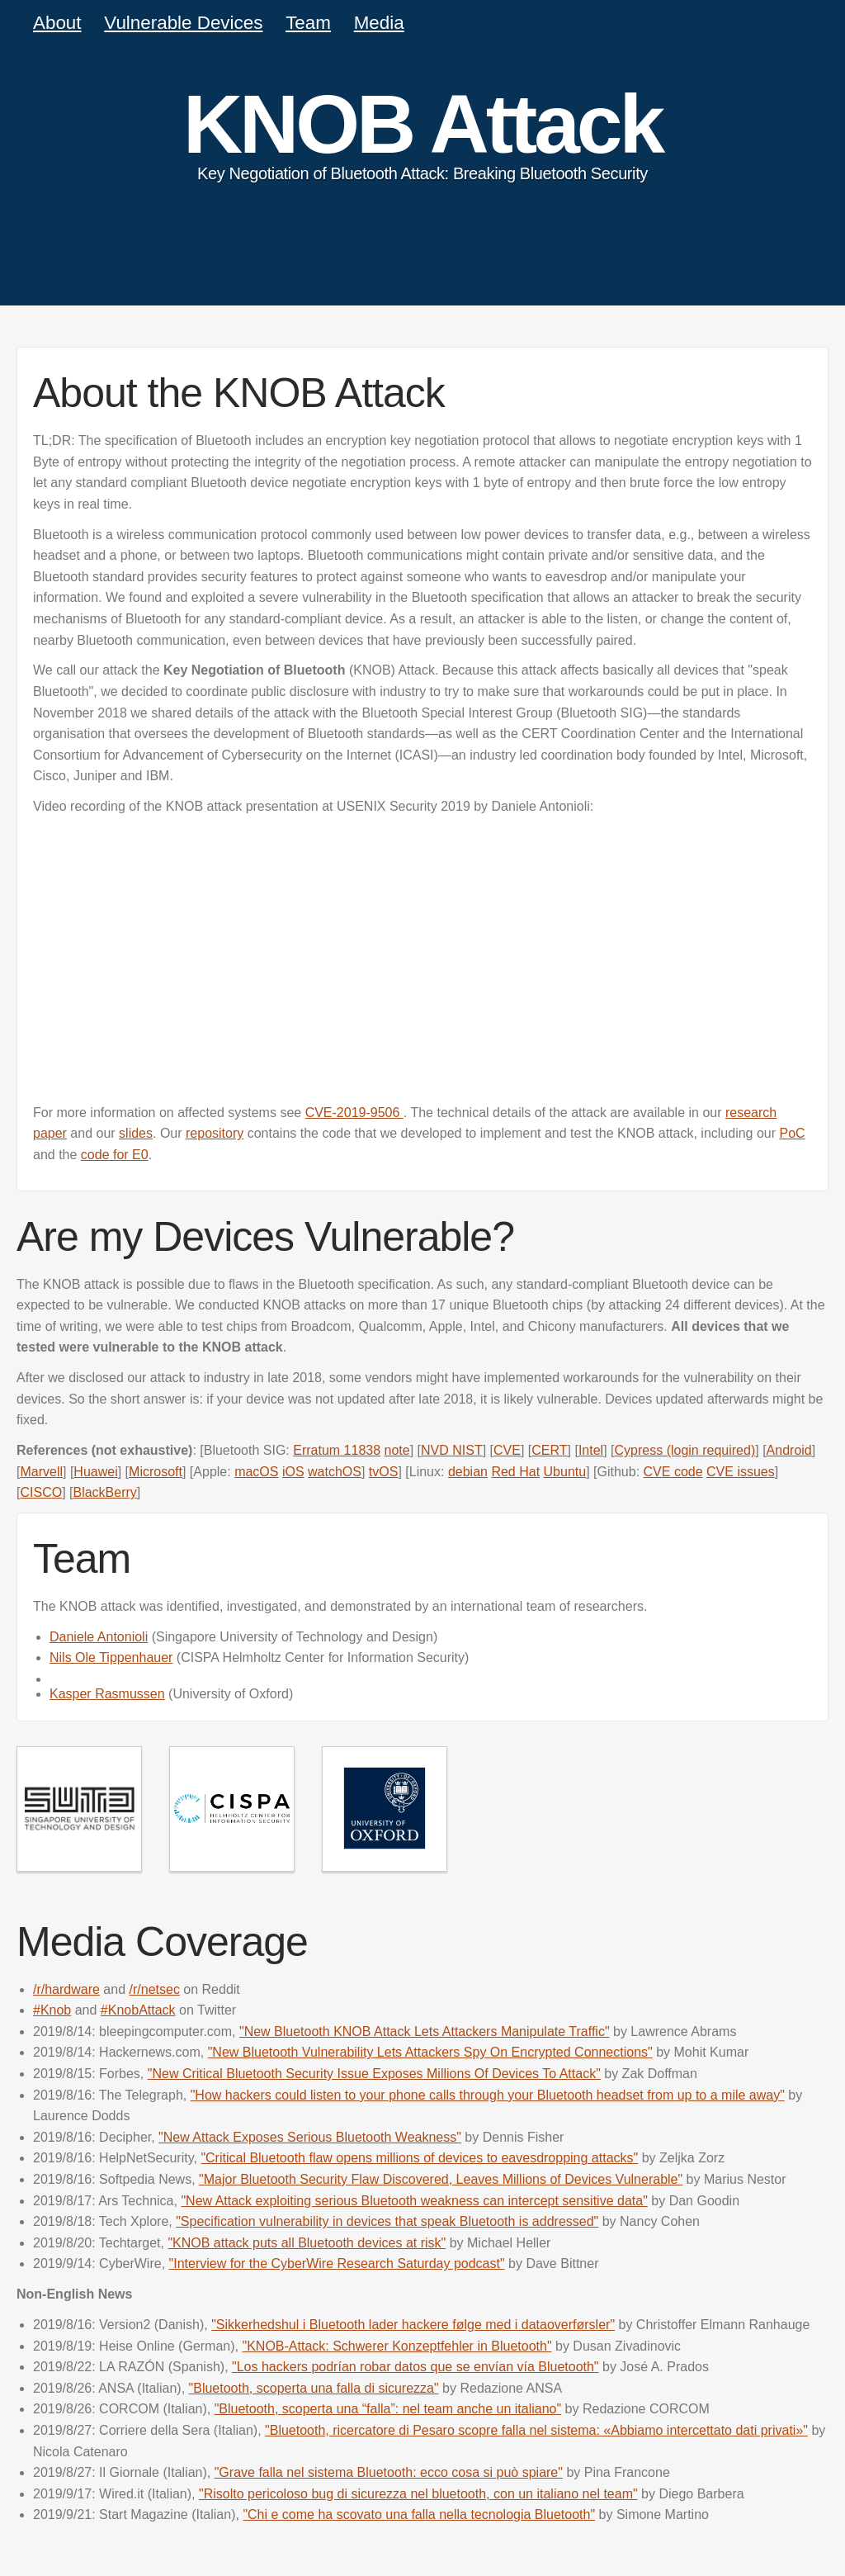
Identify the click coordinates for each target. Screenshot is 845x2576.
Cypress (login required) (685, 1450)
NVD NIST (452, 1450)
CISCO (41, 1492)
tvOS (384, 1472)
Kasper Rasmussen (107, 1694)
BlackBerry (104, 1492)
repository (214, 1133)
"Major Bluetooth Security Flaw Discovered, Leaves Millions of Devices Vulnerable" (440, 2179)
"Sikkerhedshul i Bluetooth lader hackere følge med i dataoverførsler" (413, 2325)
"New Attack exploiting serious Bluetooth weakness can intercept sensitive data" (414, 2201)
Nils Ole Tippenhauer (111, 1657)
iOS (293, 1472)
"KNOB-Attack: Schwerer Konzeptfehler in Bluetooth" (396, 2346)
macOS (256, 1472)
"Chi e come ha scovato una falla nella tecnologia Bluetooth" (419, 2514)
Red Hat (515, 1472)
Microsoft (155, 1472)
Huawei (95, 1472)
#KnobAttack (138, 2010)
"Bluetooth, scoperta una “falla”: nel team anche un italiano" (388, 2409)
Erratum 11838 (336, 1450)
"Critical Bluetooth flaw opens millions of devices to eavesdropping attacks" (419, 2158)
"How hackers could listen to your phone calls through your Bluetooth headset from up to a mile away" (488, 2095)
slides (136, 1133)
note (397, 1450)
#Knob (52, 2010)
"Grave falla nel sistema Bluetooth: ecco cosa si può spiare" (389, 2472)
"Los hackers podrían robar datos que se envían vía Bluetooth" (415, 2367)
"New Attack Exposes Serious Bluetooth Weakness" (309, 2137)
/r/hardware (66, 1989)
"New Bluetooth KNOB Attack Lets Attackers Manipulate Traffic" (424, 2031)
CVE (507, 1450)
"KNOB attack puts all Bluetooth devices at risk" (307, 2243)
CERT (549, 1450)
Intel (590, 1450)
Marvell (41, 1472)
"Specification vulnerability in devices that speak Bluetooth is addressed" (387, 2221)
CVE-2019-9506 (354, 1113)
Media (379, 22)
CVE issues (740, 1472)
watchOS (334, 1472)
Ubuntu (565, 1472)
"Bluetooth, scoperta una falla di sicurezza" (314, 2388)
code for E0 (115, 1155)
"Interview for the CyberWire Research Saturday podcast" (337, 2263)
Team (308, 22)
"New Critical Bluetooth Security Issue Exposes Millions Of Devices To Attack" (374, 2074)
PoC (792, 1133)
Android (789, 1450)
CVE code (673, 1472)
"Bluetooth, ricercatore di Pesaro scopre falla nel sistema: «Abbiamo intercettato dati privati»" (536, 2430)
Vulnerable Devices (183, 22)
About (57, 22)
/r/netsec (155, 1989)
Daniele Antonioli (99, 1637)
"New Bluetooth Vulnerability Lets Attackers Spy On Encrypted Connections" (430, 2052)
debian (468, 1472)
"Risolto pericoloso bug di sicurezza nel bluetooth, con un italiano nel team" (418, 2494)
